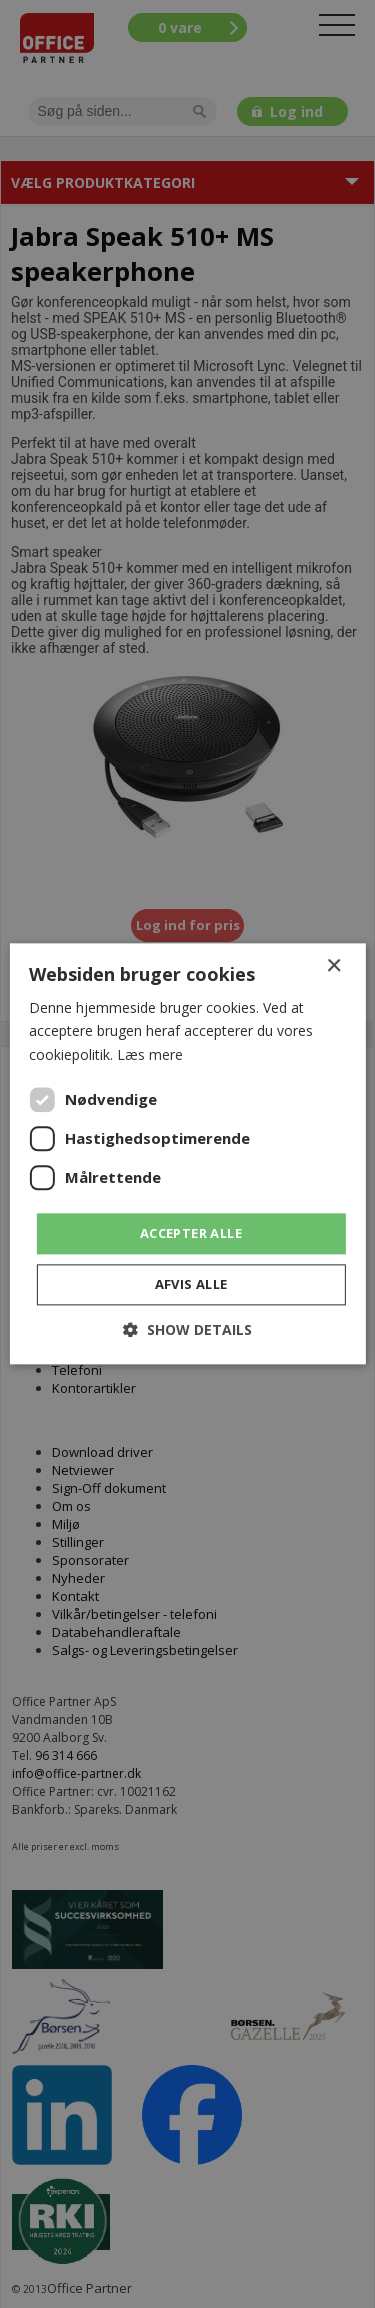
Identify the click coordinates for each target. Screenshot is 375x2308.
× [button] (333, 966)
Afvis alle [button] (191, 1285)
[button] (187, 1330)
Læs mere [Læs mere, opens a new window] (150, 1054)
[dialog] (187, 1154)
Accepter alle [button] (191, 1233)
